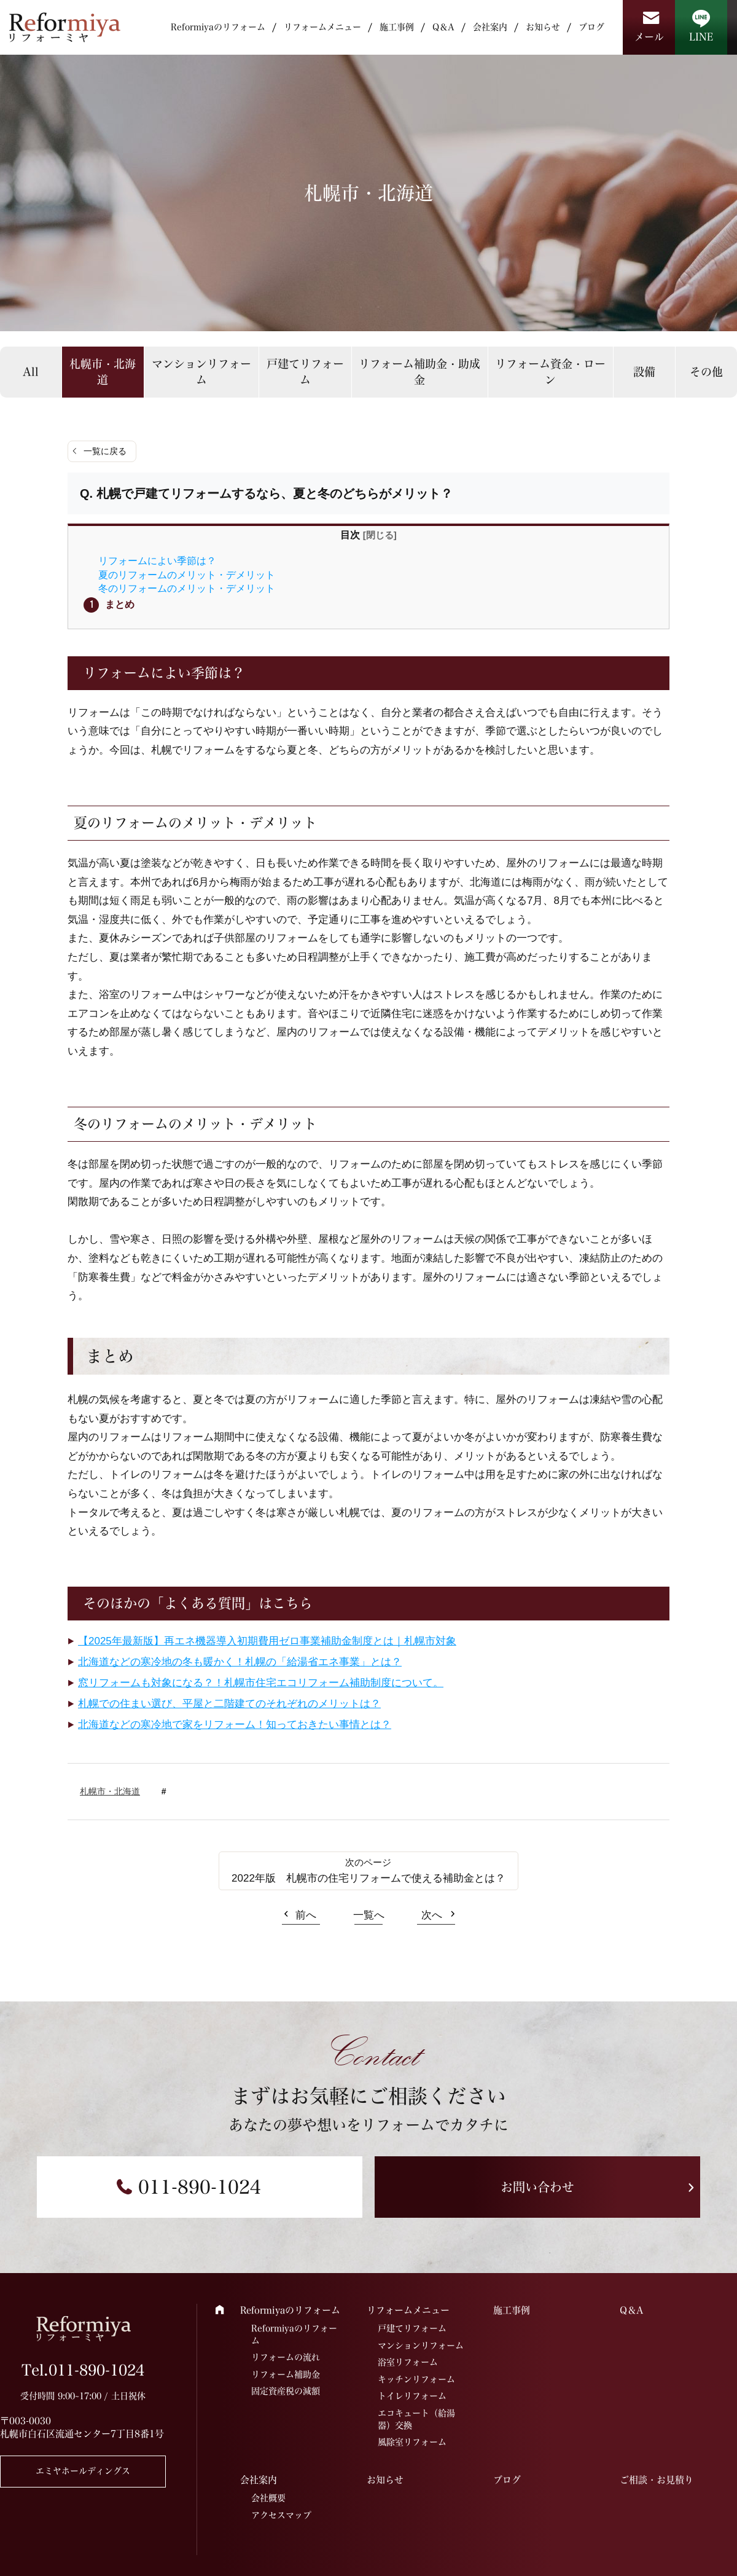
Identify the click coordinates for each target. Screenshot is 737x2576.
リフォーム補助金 (285, 2374)
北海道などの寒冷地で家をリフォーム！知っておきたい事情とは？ (234, 1724)
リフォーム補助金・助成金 (419, 371)
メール (649, 37)
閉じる (380, 535)
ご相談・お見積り (656, 2479)
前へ (305, 1915)
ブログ (591, 27)
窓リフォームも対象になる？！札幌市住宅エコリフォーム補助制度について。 (260, 1683)
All (31, 371)
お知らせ (543, 27)
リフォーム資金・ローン (550, 371)
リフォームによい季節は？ (157, 560)
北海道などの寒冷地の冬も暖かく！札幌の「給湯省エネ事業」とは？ (240, 1662)
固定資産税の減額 (285, 2391)
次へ (431, 1915)
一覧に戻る (105, 451)
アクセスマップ (281, 2515)
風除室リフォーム (412, 2442)
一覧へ (368, 1915)
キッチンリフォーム (416, 2379)
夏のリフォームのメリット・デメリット (186, 574)
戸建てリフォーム (305, 371)
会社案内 (490, 27)
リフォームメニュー (322, 27)
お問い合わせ (537, 2187)
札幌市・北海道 (102, 371)
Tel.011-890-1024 (82, 2370)
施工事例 (397, 27)
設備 (644, 371)
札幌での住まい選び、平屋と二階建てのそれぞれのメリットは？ (229, 1704)
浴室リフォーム (408, 2362)
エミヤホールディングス (83, 2471)
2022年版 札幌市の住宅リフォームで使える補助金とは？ (368, 1878)
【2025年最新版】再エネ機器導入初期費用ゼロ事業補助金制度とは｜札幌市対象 (267, 1641)
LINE (701, 37)
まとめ (120, 604)
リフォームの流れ (285, 2357)
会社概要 (268, 2498)
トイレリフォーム (412, 2396)
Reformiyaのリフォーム (218, 27)
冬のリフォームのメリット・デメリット (186, 588)
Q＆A (443, 27)
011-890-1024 (199, 2187)
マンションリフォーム (201, 371)
